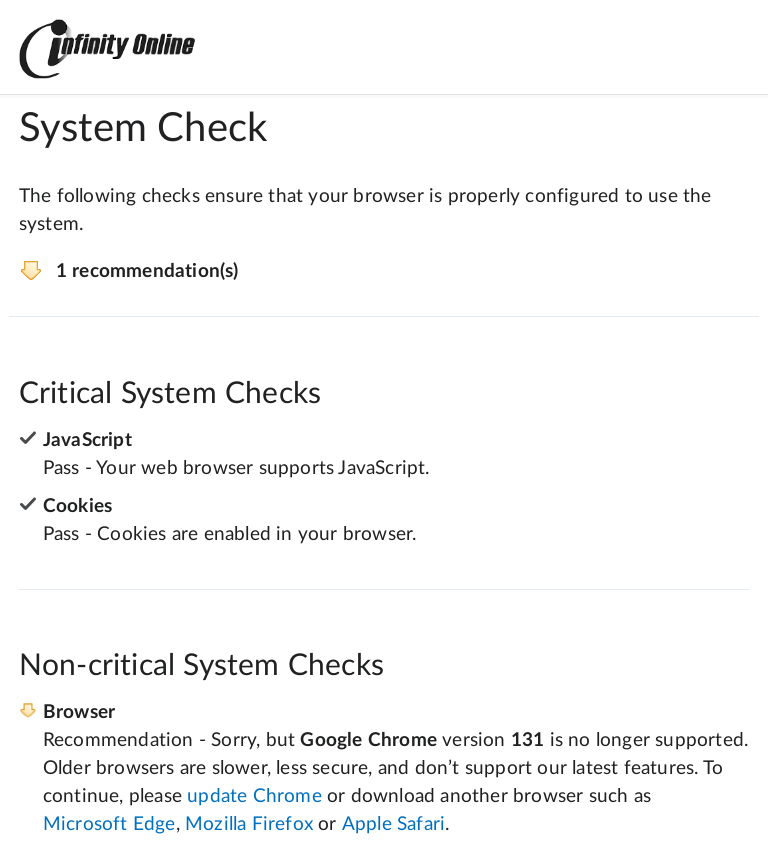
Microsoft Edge (109, 824)
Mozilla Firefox (249, 824)
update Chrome (254, 796)
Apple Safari (393, 824)
